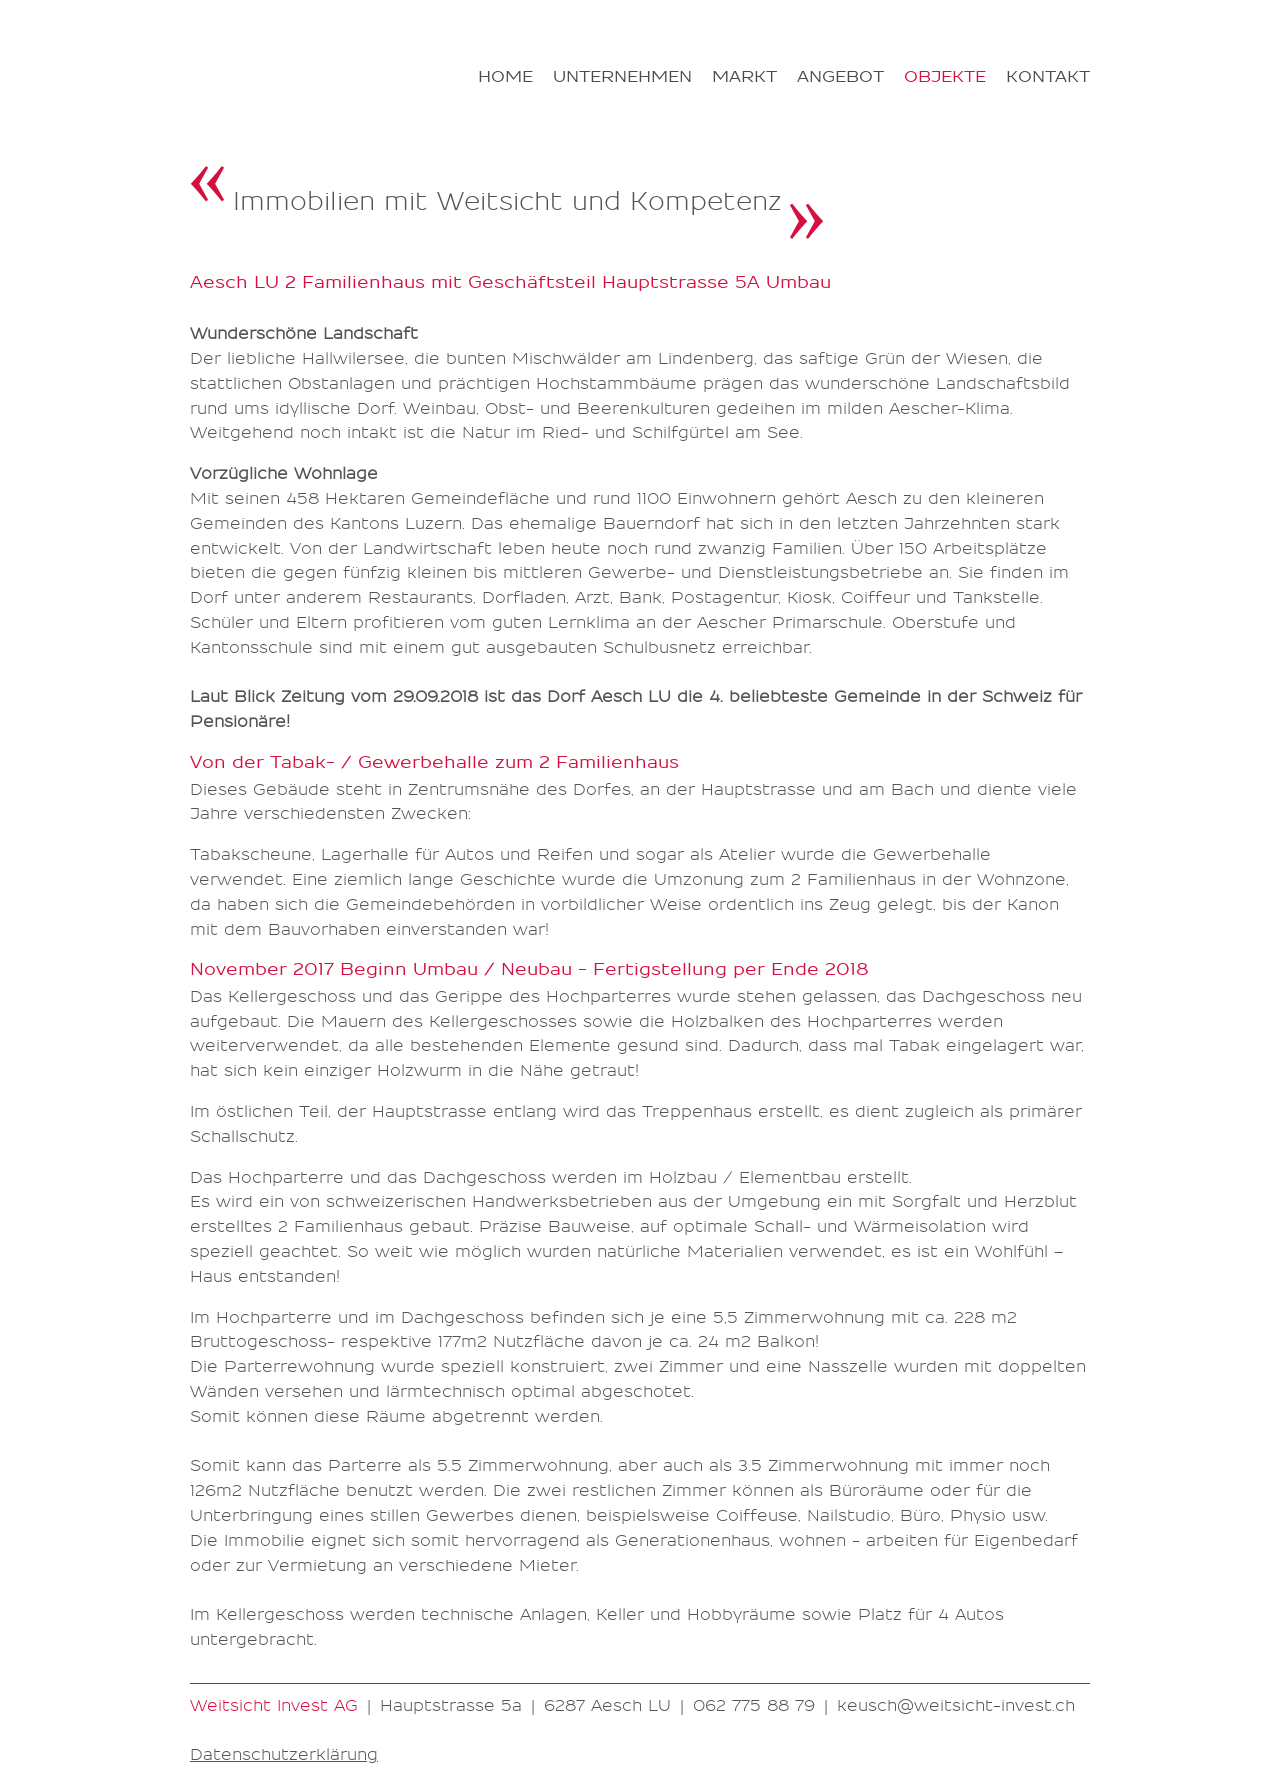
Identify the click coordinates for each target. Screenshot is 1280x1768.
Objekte (945, 77)
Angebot (840, 77)
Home (505, 77)
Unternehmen (622, 77)
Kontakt (1048, 77)
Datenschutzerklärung (284, 1755)
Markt (744, 77)
